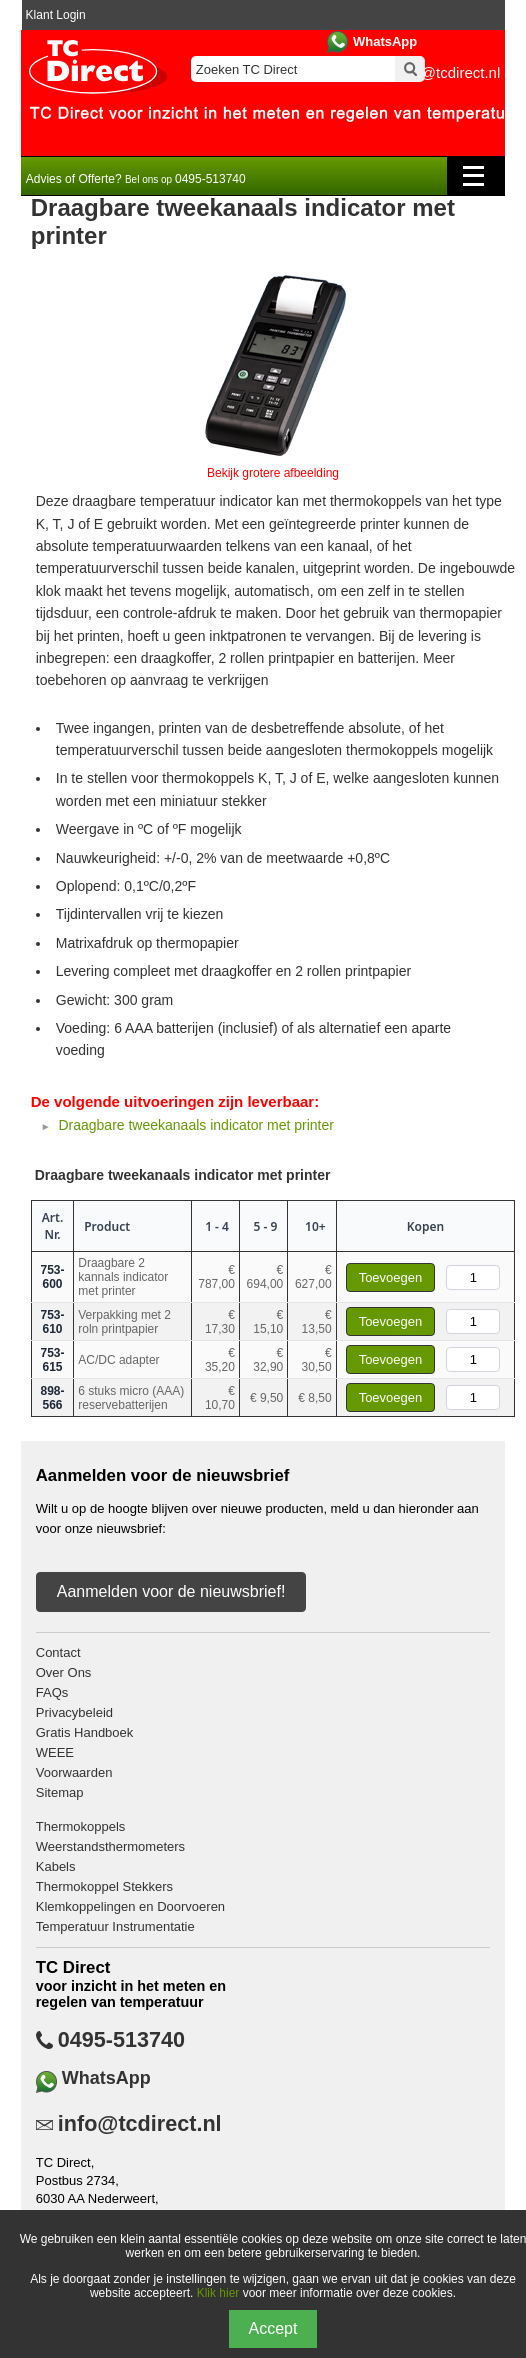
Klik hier (218, 2293)
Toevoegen (391, 1277)
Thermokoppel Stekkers (104, 1886)
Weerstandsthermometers (110, 1846)
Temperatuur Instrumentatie (115, 1926)
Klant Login (56, 15)
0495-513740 (121, 2040)
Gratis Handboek (85, 1732)
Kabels (56, 1866)
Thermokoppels (81, 1826)
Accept (273, 2328)
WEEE (55, 1752)
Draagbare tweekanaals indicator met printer (195, 1125)
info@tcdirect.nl (140, 2124)
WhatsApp (385, 41)
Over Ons (64, 1672)
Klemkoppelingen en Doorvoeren (130, 1906)
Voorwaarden (74, 1772)
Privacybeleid (74, 1712)
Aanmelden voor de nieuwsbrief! (171, 1591)
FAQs (52, 1692)
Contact (58, 1652)
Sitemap (60, 1792)
